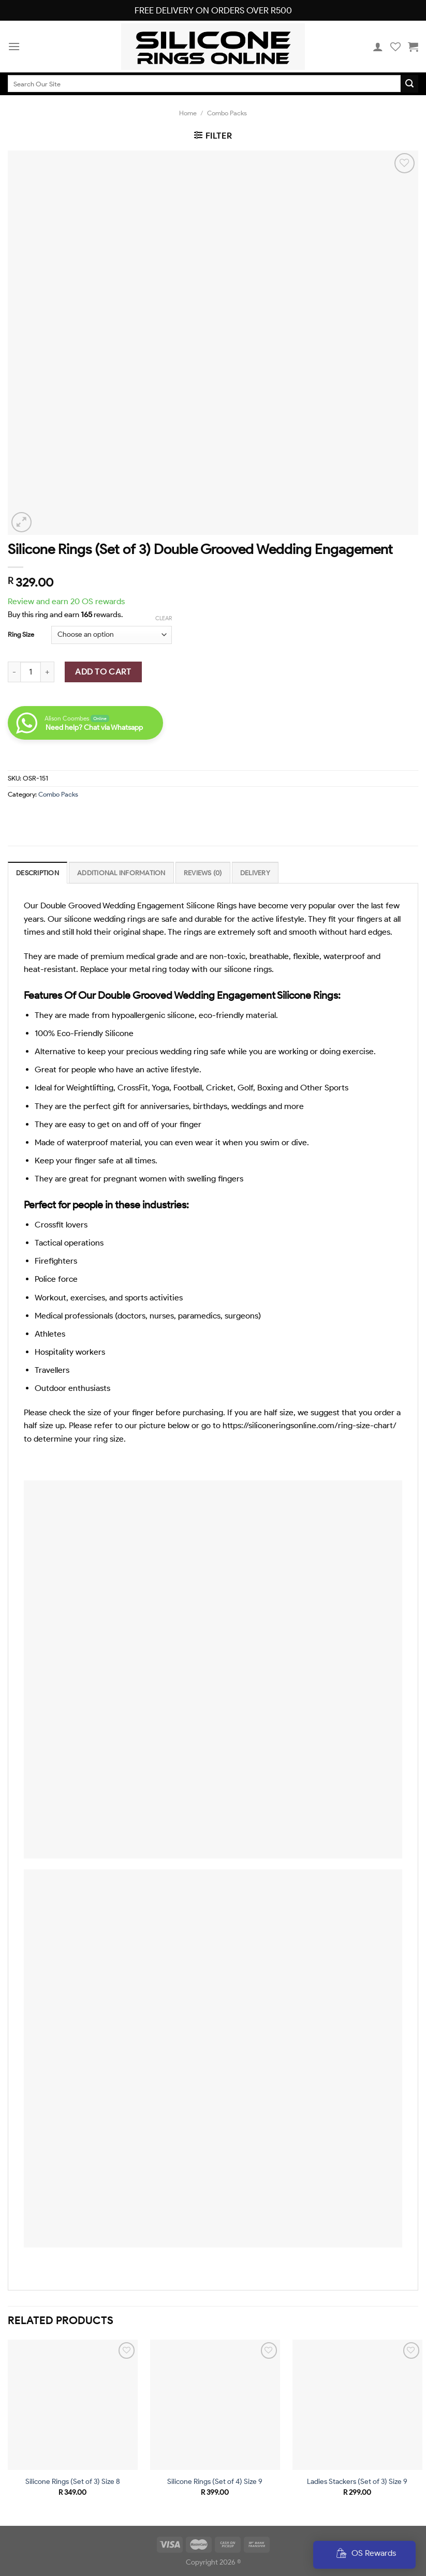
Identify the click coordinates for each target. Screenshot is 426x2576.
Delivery (255, 873)
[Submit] (409, 84)
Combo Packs (227, 113)
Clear (163, 618)
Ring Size (21, 634)
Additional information (121, 873)
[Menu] (14, 46)
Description (37, 873)
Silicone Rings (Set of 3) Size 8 (72, 2481)
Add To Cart (103, 672)
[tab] (37, 872)
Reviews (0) (203, 873)
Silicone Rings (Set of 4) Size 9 (214, 2481)
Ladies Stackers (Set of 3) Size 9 (357, 2481)
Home (188, 113)
